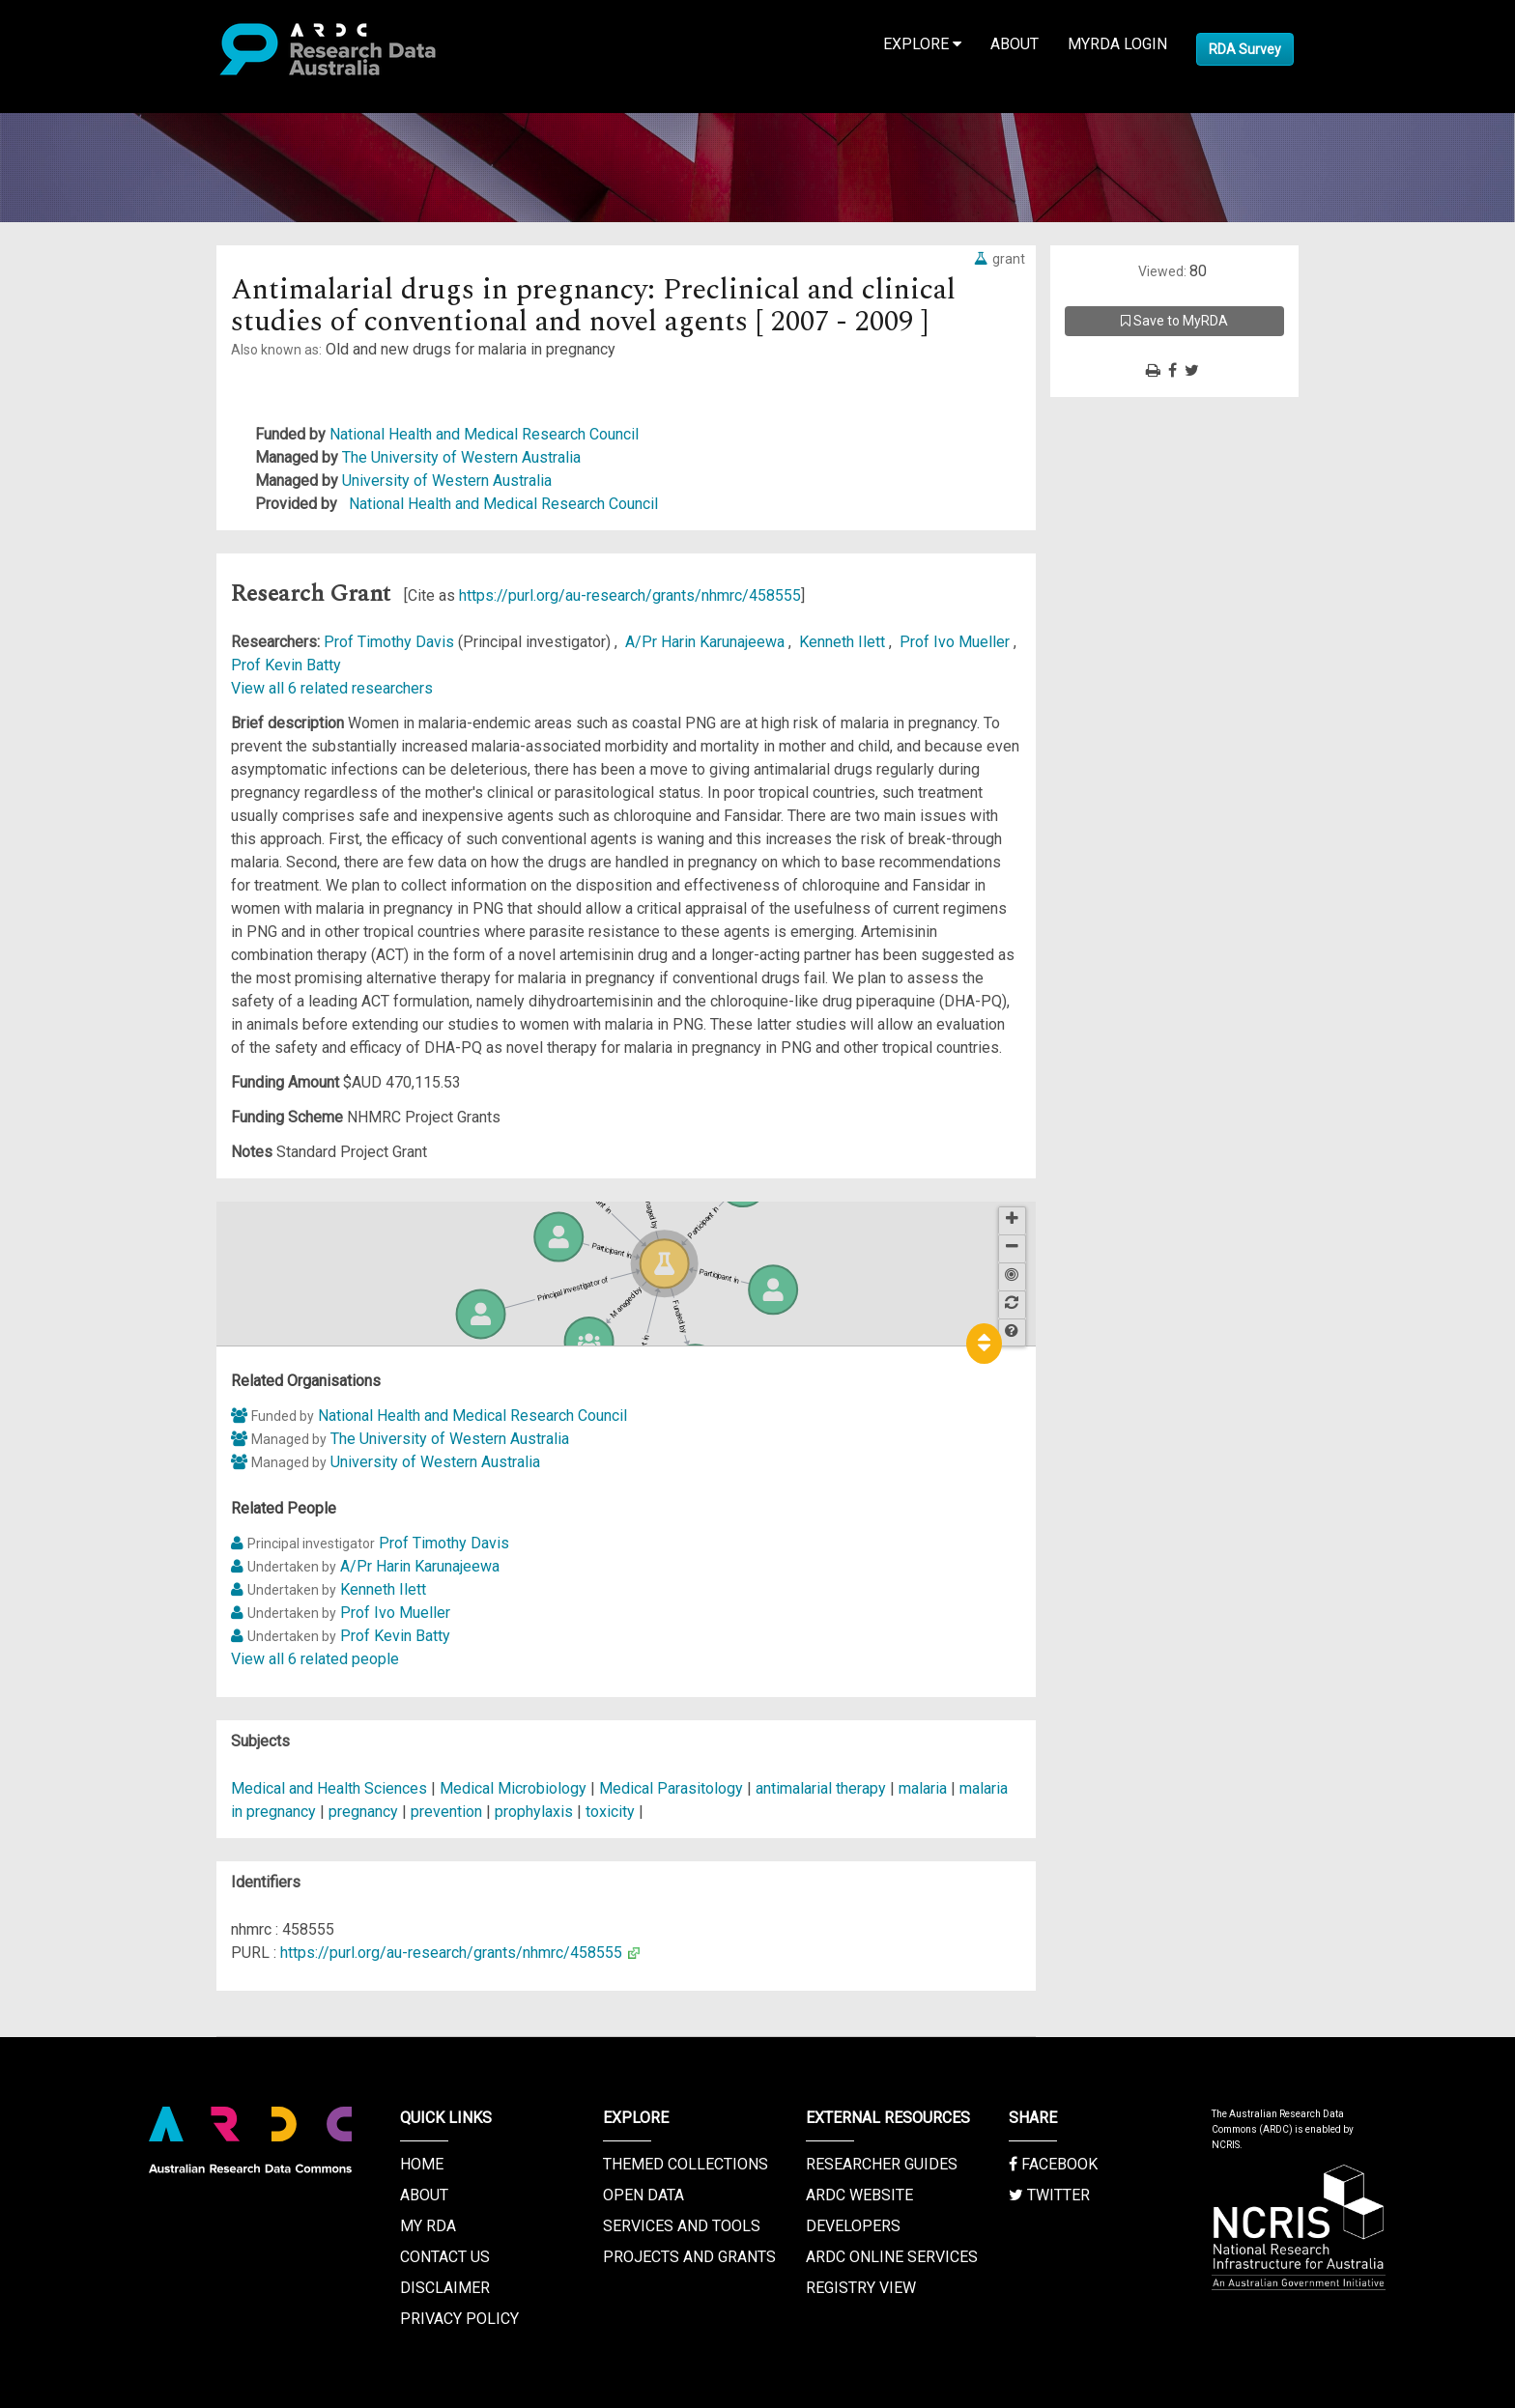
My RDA (428, 2226)
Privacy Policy (459, 2318)
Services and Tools (681, 2226)
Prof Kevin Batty (286, 665)
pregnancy (363, 1811)
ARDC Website (859, 2195)
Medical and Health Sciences (331, 1788)
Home (421, 2164)
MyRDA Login (1117, 44)
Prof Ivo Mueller (957, 642)
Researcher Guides (882, 2164)
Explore (922, 44)
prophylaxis (534, 1811)
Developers (853, 2226)
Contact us (445, 2257)
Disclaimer (445, 2288)
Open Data (643, 2195)
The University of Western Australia (461, 457)
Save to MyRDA (1174, 320)
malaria (923, 1788)
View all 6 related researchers (332, 688)
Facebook (1053, 2164)
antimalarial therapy (821, 1788)
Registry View (861, 2288)
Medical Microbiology (515, 1788)
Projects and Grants (689, 2257)
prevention (446, 1811)
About (1014, 44)
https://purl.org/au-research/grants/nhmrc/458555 (630, 595)
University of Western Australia (447, 480)
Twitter (1049, 2195)
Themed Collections (685, 2164)
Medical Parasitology (673, 1788)
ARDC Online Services (892, 2257)
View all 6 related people (315, 1659)
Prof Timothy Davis (391, 642)
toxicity (610, 1811)
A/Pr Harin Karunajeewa (706, 642)
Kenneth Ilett (844, 642)
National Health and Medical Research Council (484, 434)
